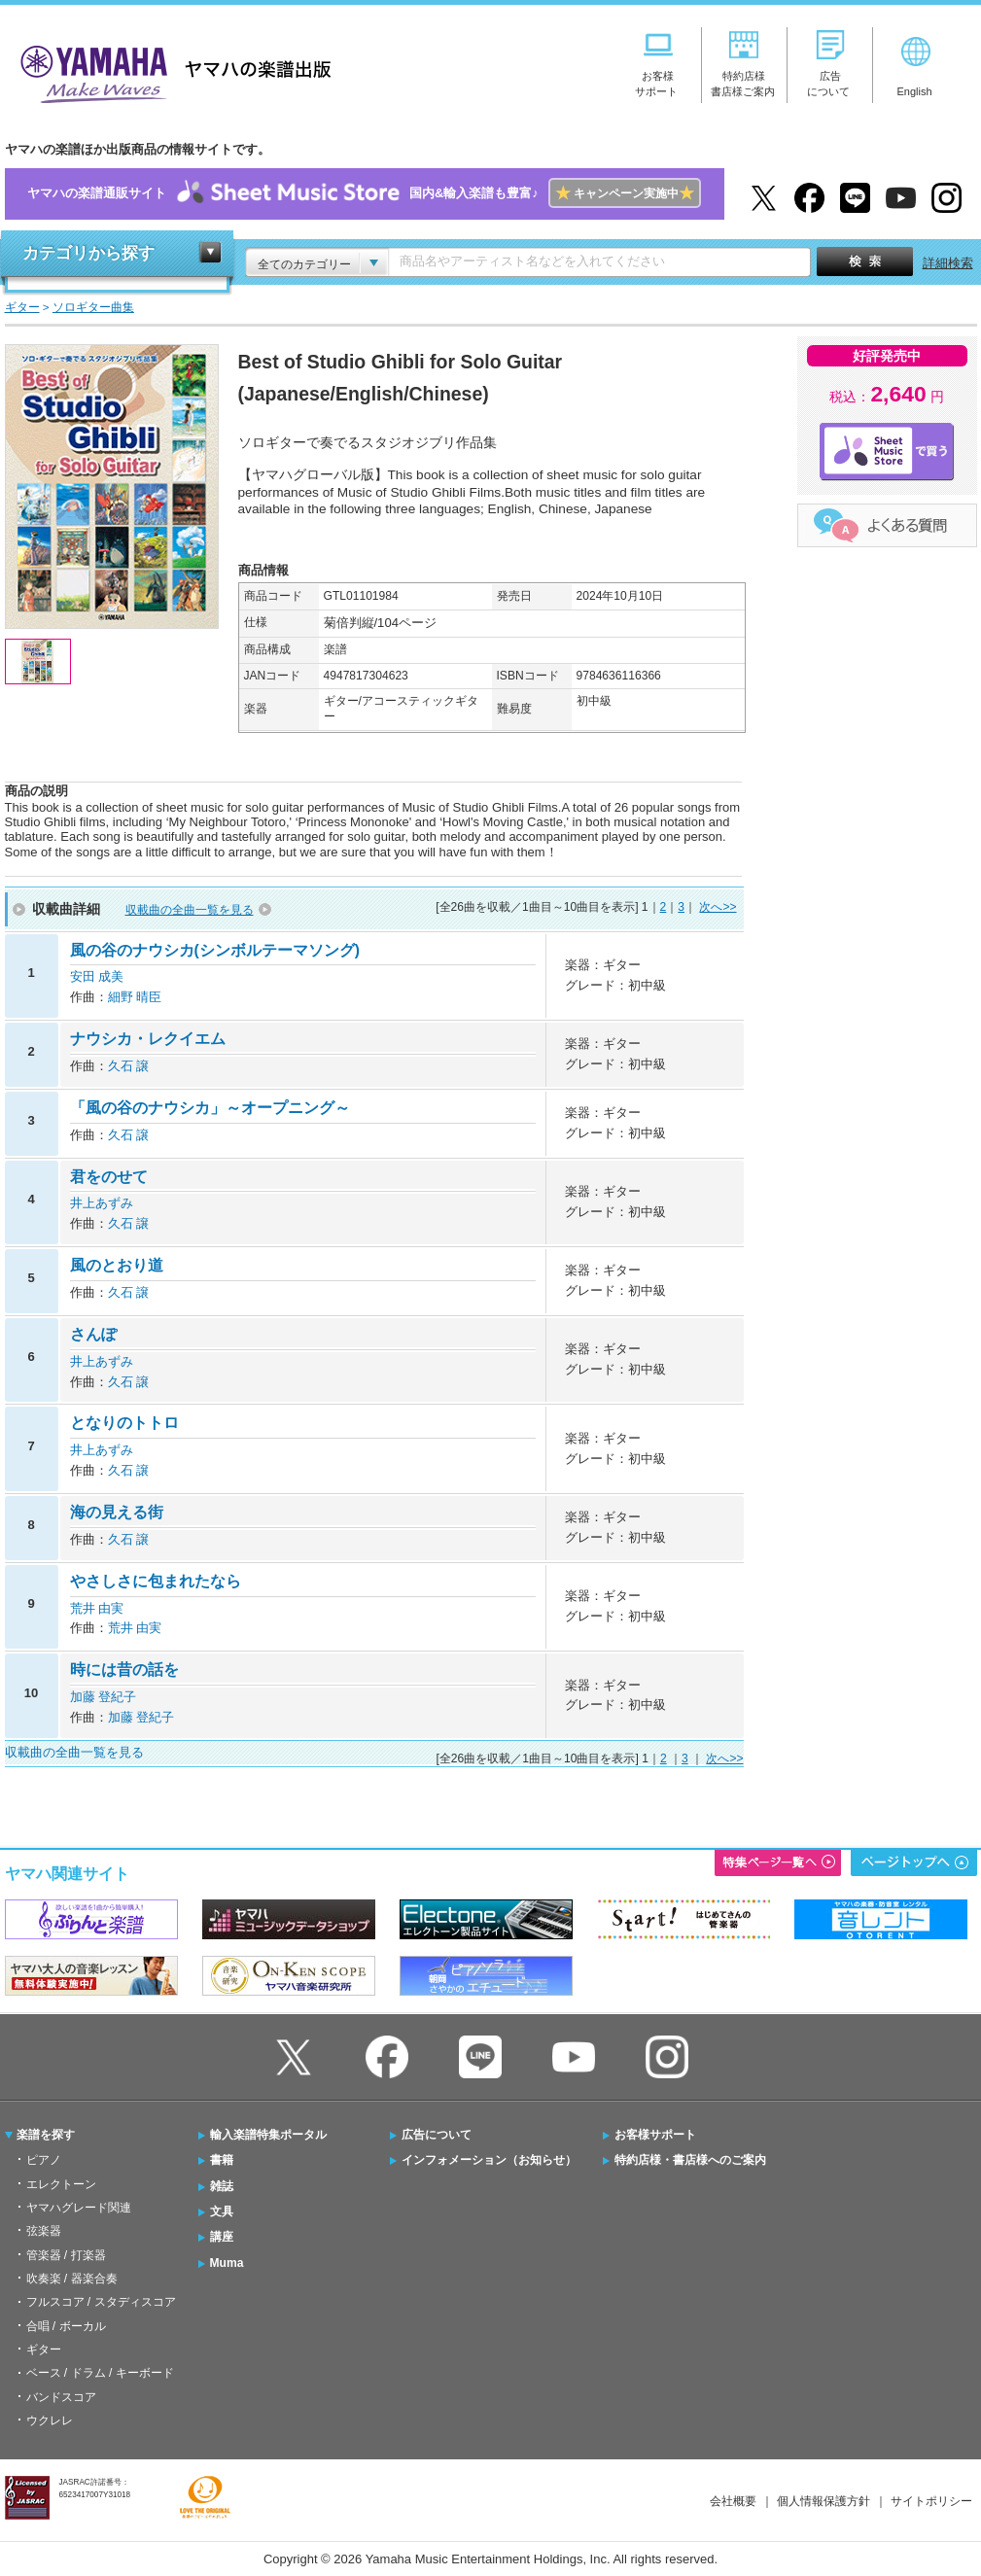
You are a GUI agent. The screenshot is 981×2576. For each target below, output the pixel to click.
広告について (437, 2134)
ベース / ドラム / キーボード (100, 2373)
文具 (221, 2211)
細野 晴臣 (135, 997)
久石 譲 (129, 1066)
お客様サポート (655, 2134)
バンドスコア (61, 2397)
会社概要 (733, 2501)
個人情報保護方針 (823, 2501)
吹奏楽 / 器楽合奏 (72, 2278)
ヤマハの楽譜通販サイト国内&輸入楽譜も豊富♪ (364, 194)
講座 (221, 2237)
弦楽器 (43, 2231)
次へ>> (717, 907)
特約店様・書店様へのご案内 (690, 2160)
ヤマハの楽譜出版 (170, 71)
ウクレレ (49, 2420)
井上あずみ (101, 1203)
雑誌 (221, 2186)
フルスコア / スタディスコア (101, 2302)
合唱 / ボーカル (66, 2326)
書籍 (221, 2160)
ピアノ (43, 2160)
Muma (227, 2263)
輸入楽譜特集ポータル (268, 2134)
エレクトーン (61, 2184)
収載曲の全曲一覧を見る (189, 910)
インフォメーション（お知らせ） (489, 2160)
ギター (43, 2349)
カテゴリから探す (88, 253)
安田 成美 (97, 976)
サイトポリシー (931, 2501)
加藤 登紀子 (103, 1696)
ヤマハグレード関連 (78, 2207)
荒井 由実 (97, 1608)
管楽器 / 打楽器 (66, 2255)
